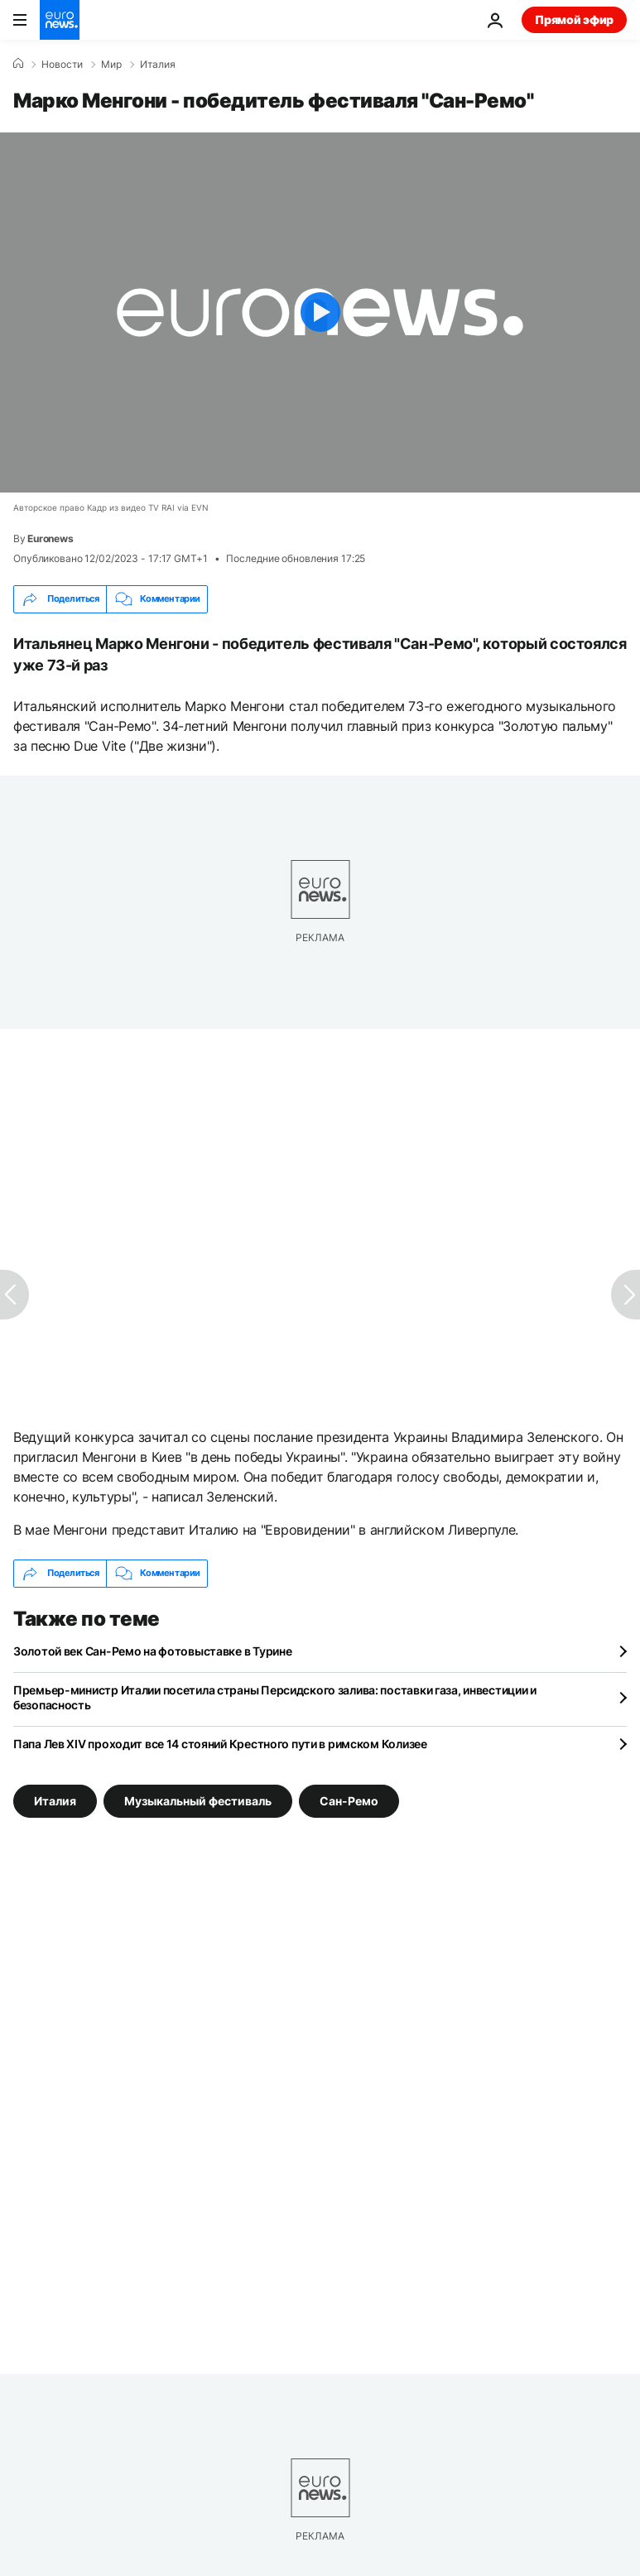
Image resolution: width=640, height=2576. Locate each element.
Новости (62, 65)
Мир (111, 65)
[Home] (18, 64)
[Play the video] (320, 312)
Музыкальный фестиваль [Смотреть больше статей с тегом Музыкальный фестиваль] (198, 1800)
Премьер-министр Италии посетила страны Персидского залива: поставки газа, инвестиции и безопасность (275, 1697)
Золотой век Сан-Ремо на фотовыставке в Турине (152, 1651)
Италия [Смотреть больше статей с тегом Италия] (55, 1800)
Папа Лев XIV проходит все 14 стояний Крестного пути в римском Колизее (220, 1744)
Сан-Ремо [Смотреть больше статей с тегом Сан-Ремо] (349, 1800)
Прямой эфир (574, 19)
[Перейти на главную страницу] (59, 20)
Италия (158, 65)
